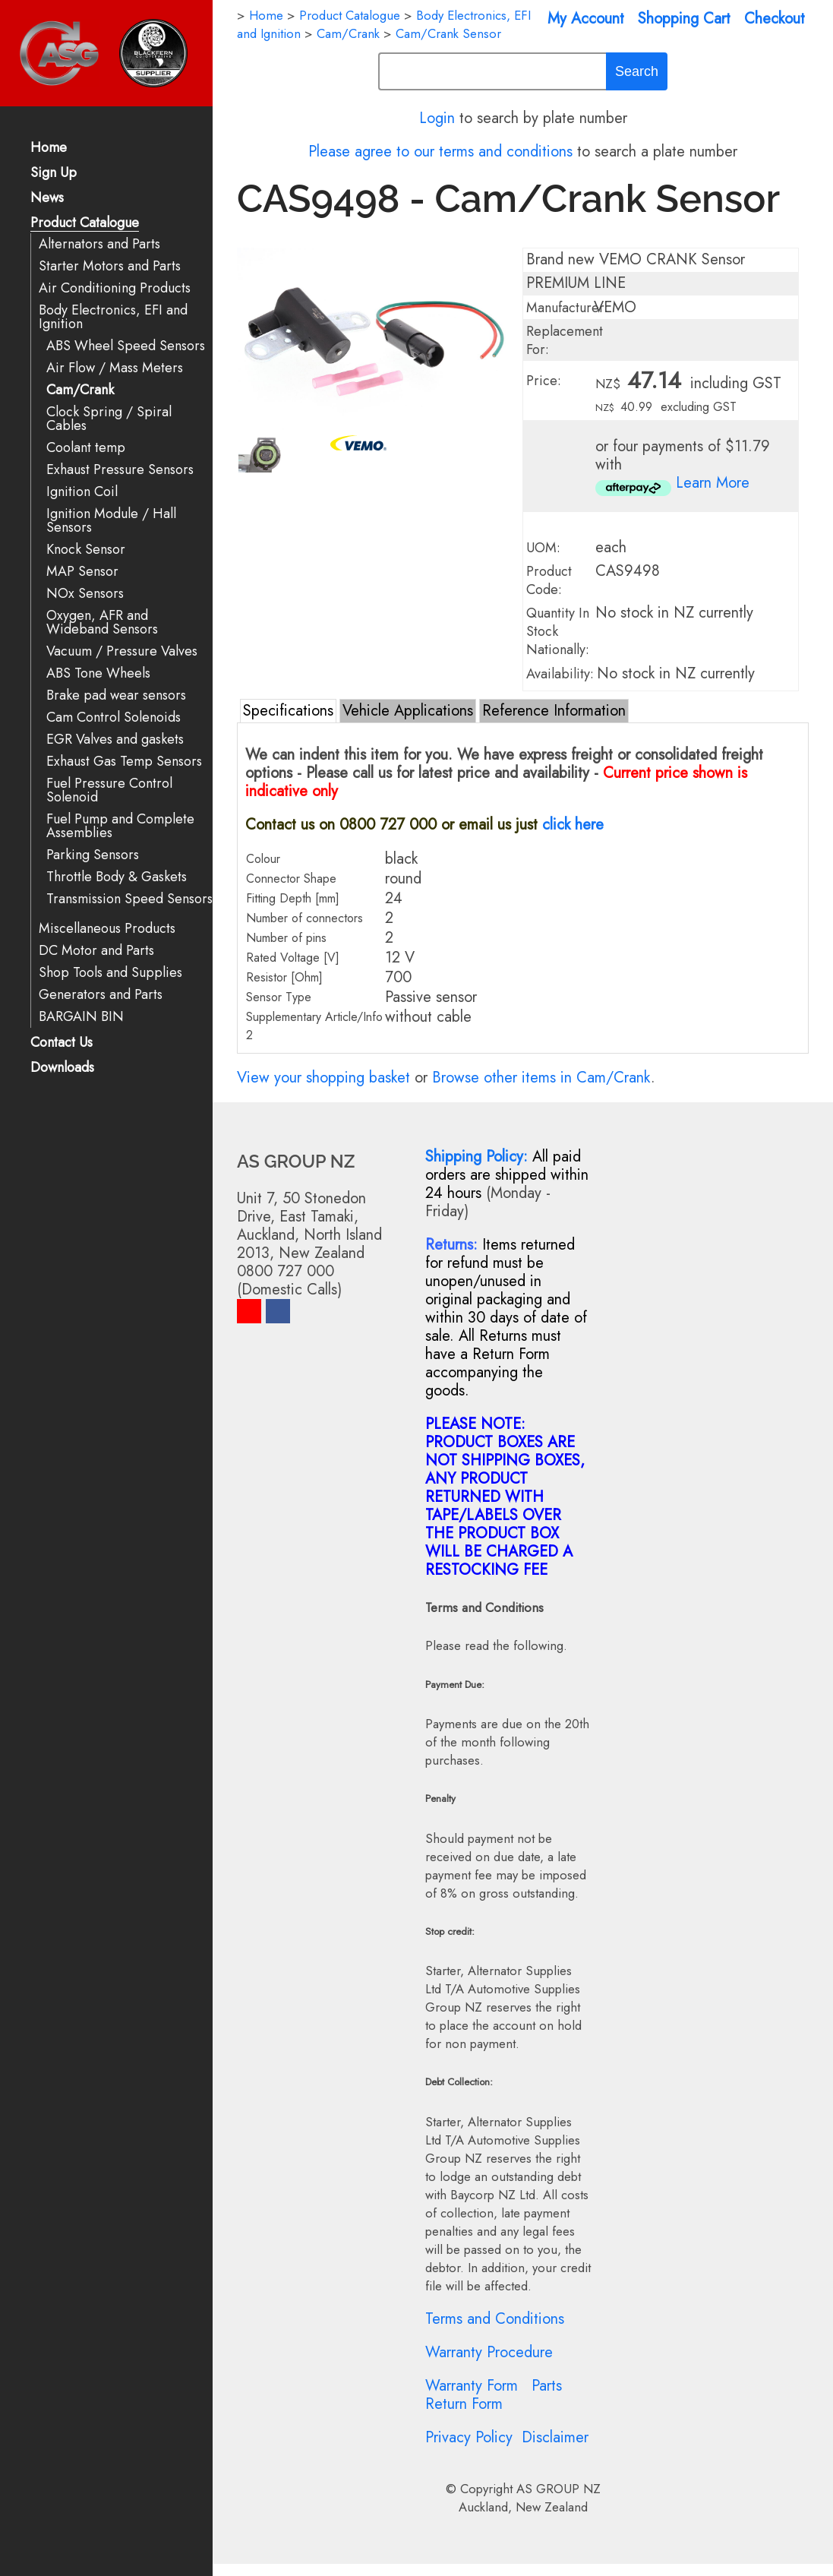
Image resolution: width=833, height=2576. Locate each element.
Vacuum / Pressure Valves (121, 651)
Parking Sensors (92, 855)
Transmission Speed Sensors (129, 899)
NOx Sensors (85, 593)
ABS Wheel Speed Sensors (125, 346)
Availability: (560, 674)
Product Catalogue (84, 224)
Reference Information (554, 711)
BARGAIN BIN (81, 1017)
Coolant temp (85, 448)
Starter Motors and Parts (110, 266)
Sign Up (53, 174)
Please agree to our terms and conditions (440, 152)
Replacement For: (564, 340)
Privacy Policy (469, 2437)
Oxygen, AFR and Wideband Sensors (102, 622)
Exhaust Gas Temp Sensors (124, 761)
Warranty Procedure (489, 2352)
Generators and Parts (100, 995)
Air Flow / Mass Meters (114, 368)
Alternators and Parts (99, 244)
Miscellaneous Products (107, 928)
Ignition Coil (82, 492)
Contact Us (61, 1043)
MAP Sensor (82, 571)
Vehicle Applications (407, 711)
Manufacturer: (567, 308)
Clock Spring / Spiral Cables (109, 419)
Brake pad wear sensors (116, 695)
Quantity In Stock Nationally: (557, 631)
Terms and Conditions (494, 2319)
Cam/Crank (80, 390)
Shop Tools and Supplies (110, 973)
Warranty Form (471, 2386)
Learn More (712, 483)
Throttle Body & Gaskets (116, 877)
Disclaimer (555, 2437)
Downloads (62, 1068)
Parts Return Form (493, 2395)
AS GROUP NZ (558, 2489)
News (47, 199)
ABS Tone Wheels (98, 673)
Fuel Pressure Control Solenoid (109, 790)
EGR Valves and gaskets (115, 739)
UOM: (543, 548)
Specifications (288, 711)
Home (48, 148)
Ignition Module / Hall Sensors (111, 521)
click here (573, 825)
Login (437, 118)
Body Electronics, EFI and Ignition (113, 317)
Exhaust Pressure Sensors (120, 470)
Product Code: (549, 580)
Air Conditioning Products (115, 288)
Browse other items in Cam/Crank (541, 1078)
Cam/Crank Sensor (448, 33)
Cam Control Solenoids (113, 717)
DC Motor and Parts (96, 950)
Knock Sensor (85, 549)
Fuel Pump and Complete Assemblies (120, 826)
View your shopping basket (323, 1078)
